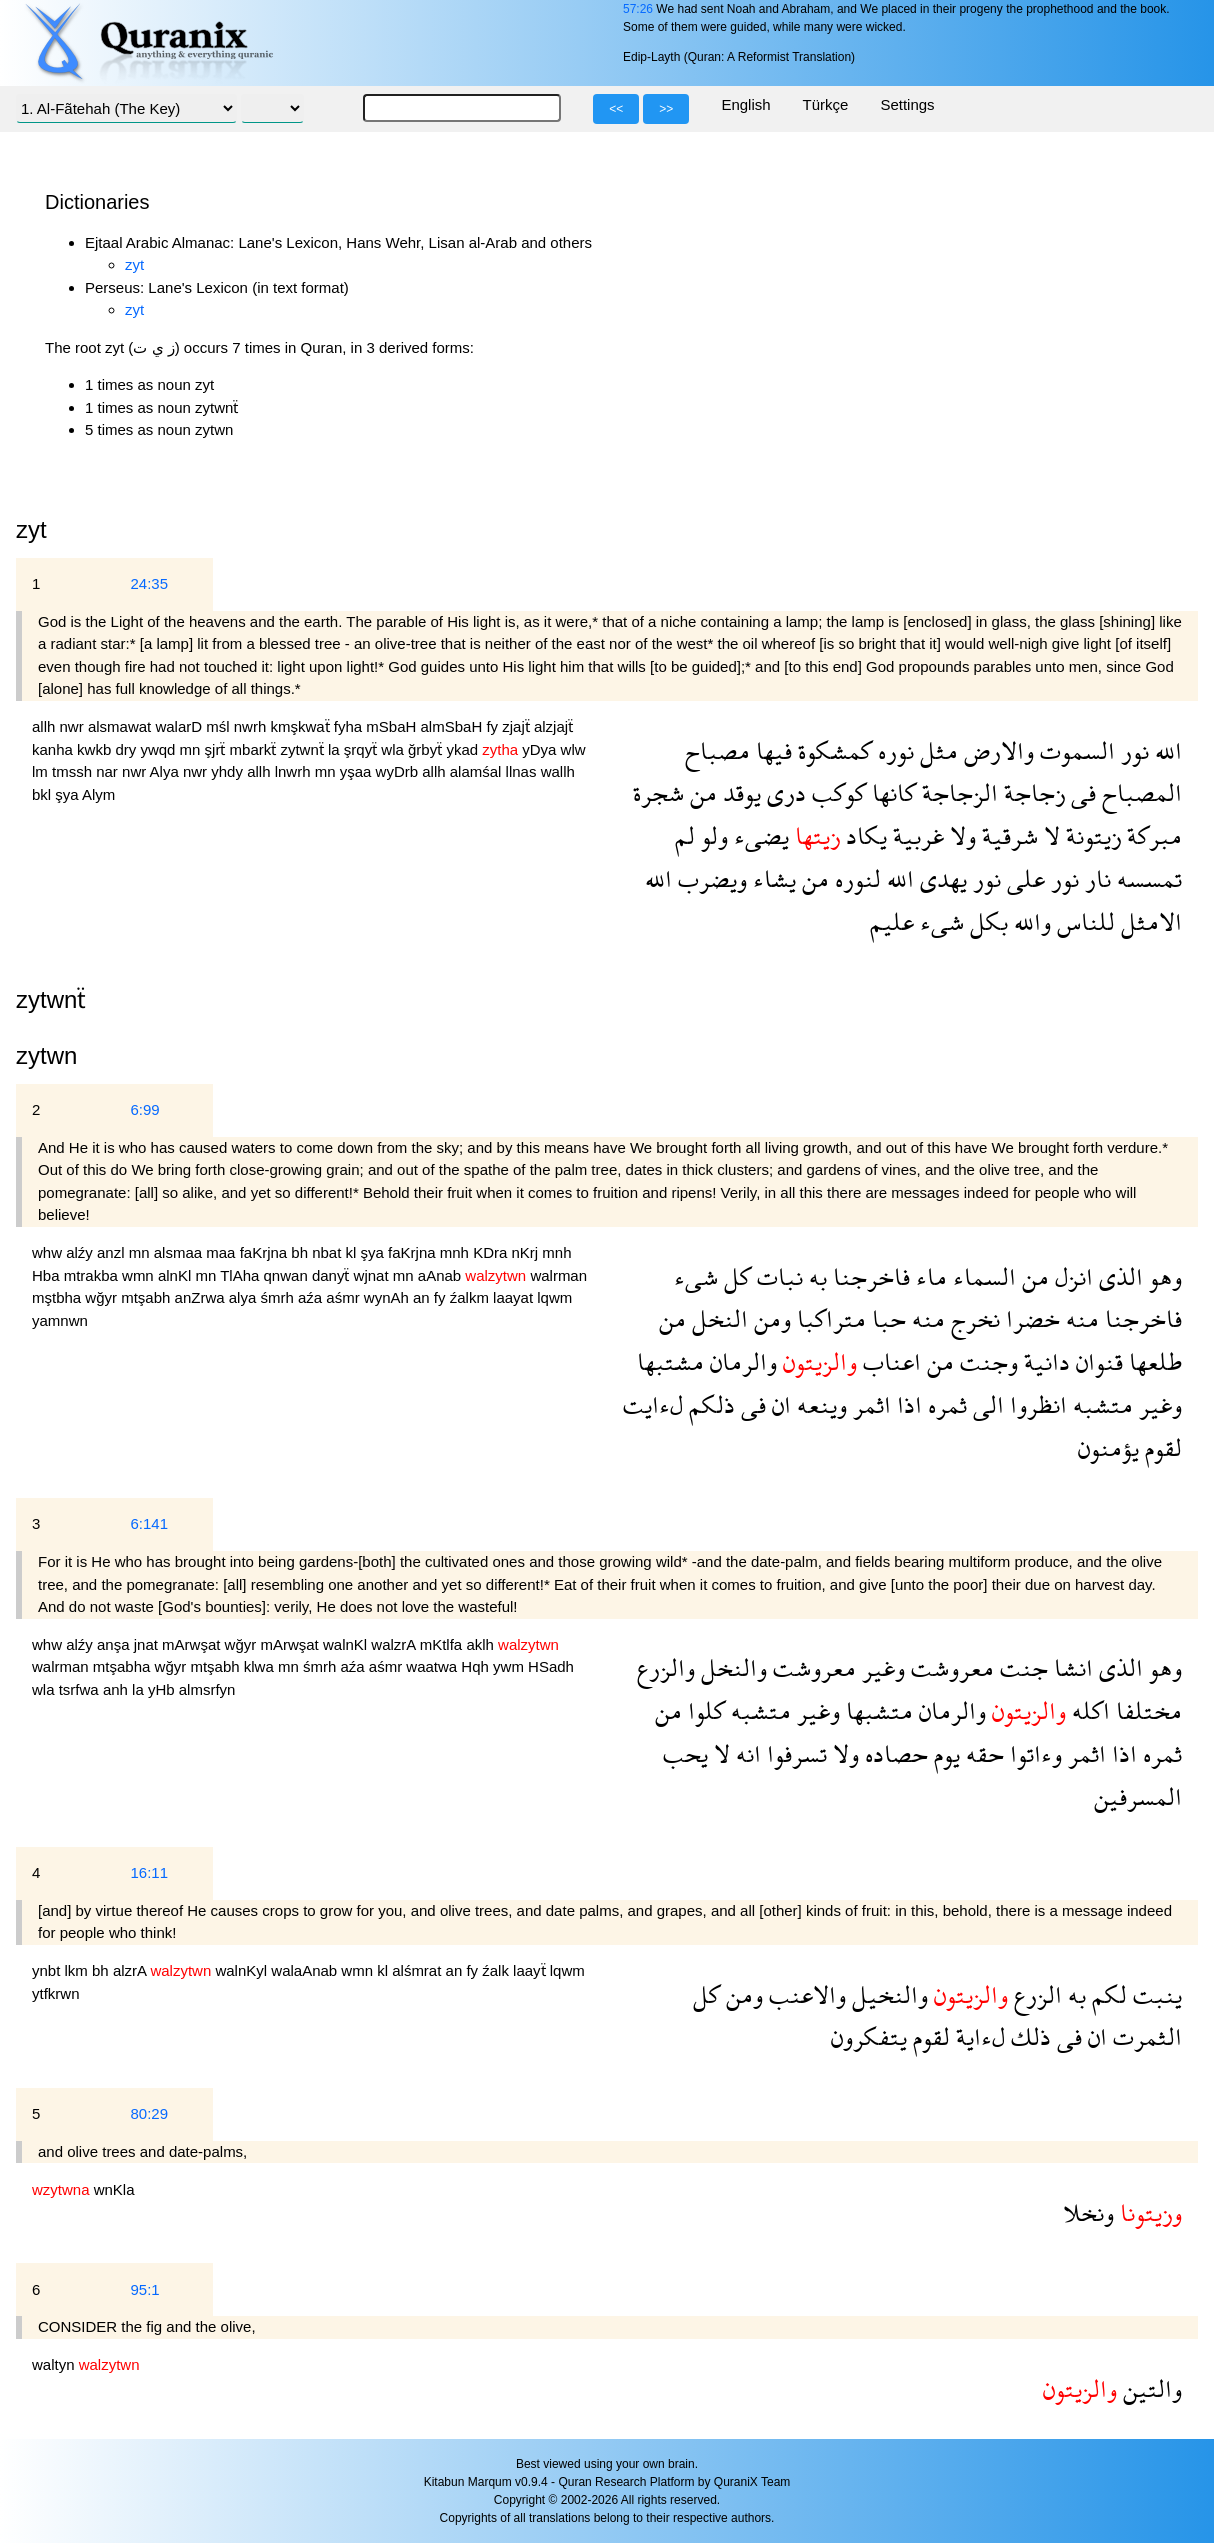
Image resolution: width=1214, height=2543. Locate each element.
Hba (48, 1275)
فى (1080, 792)
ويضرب (709, 878)
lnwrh (295, 771)
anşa (115, 1644)
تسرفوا (794, 1753)
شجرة (658, 792)
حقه (982, 1753)
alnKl (177, 1275)
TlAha (241, 1275)
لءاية (977, 2036)
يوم (944, 1753)
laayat (515, 1297)
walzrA (395, 1644)
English (745, 104)
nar (109, 771)
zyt (134, 264)
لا (1049, 835)
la (336, 749)
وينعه (819, 1404)
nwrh (252, 726)
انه (745, 1753)
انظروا (1035, 1404)
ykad (464, 749)
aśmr (345, 1297)
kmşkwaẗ (301, 726)
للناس (1083, 921)
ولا (960, 835)
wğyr (103, 1297)
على (1023, 878)
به (815, 1276)
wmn (140, 1275)
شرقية (1007, 835)
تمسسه (1146, 878)
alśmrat (418, 1970)
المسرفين (1138, 1796)
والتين (1149, 2388)
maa (222, 1252)
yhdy (229, 771)
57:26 (638, 9)
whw (49, 1252)
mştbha (58, 1297)
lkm (79, 1970)
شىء (939, 921)
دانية (1044, 1361)
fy (494, 726)
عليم (892, 921)
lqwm (554, 1297)
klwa (261, 1666)
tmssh (74, 771)
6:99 (144, 1109)
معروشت (949, 1667)
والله (1029, 921)
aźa (312, 1297)
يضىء (758, 835)
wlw (573, 749)
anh (117, 1689)
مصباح (717, 750)
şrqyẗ (363, 749)
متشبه (1100, 1404)
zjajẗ (518, 726)
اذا (906, 1404)
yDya (541, 749)
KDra (492, 1252)
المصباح (1139, 792)
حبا (886, 1318)
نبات (777, 1276)
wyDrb (399, 771)
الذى (1118, 1276)
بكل (986, 921)
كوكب (836, 792)
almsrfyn (207, 1689)
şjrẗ (217, 749)
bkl (43, 794)
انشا (1070, 1667)
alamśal (478, 771)
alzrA (132, 1970)
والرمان (740, 1361)
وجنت (986, 1361)
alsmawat (122, 726)
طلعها (1152, 1361)
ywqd (159, 749)
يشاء (771, 878)
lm (42, 771)
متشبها (876, 1710)
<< (616, 109)
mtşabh (147, 1297)
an (423, 1297)
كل (734, 1276)
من (700, 792)
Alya (166, 771)
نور (1132, 750)
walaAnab (306, 1970)
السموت (1074, 750)
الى (985, 1404)
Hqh (477, 1666)
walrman (558, 1275)
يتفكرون (869, 2036)
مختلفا (1146, 1710)
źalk (497, 1970)
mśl (220, 726)
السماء (981, 1276)
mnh (456, 1252)
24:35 (149, 583)
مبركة (1151, 835)
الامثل (1148, 921)
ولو (711, 835)
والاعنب (804, 1994)
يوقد (739, 792)
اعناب (889, 1361)
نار (1095, 878)
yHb (163, 1689)
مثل (936, 750)
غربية (915, 835)
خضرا (1030, 1318)
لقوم (1160, 1447)
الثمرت (1144, 2036)
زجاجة (1031, 792)
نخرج (972, 1318)
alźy (81, 1252)
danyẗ (333, 1275)
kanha (54, 749)
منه (1079, 1318)
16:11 (149, 1872)
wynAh (388, 1297)
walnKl (347, 1644)
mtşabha (124, 1666)
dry (127, 749)
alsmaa (180, 1252)
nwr (74, 726)
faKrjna (266, 1252)
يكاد (863, 835)
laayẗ (531, 1970)
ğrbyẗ (427, 749)
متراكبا (828, 1318)
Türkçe (826, 104)
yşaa (358, 771)
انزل (1071, 1276)
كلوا (703, 1710)
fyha (350, 726)
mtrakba (93, 1275)
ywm (510, 1666)
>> (666, 109)
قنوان (1096, 1361)
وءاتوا (1033, 1753)
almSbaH (454, 726)
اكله (1088, 1710)
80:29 (149, 2113)
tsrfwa (81, 1689)
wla (394, 749)
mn (192, 749)
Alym (98, 794)
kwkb (96, 749)
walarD (180, 726)
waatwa (433, 1666)
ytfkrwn (56, 1993)
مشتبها (670, 1361)
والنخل (731, 1667)
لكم (1106, 1994)
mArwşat (193, 1644)
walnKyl (243, 1970)
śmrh (279, 1297)
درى (783, 792)
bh (301, 1252)
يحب (685, 1753)
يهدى (940, 878)
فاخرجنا (868, 1276)
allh (46, 726)
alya (245, 1297)
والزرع (666, 1667)
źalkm (471, 1297)
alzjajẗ (553, 726)
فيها (771, 750)
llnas (523, 771)
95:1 (144, 2289)
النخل (717, 1318)
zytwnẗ (304, 749)
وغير (1157, 1404)
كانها (891, 792)
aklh (482, 1644)
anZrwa (202, 1297)
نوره (893, 750)
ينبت (1154, 1994)
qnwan (288, 1275)
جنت (1021, 1667)
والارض (996, 750)
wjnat (373, 1275)
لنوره (855, 878)
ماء (928, 1276)
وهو (1162, 1276)
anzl (113, 1252)
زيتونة (1090, 835)
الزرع (1035, 1994)
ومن (769, 1318)
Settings (907, 104)
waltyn (55, 2364)
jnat (148, 1644)
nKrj (526, 1252)
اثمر (869, 1404)
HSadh (551, 1666)
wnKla (114, 2189)
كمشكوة (832, 750)
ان (778, 1404)
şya (68, 794)
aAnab (442, 1275)
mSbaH (393, 726)
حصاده (893, 1753)
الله (1165, 750)
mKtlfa (443, 1644)
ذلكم (709, 1404)
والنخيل (887, 1994)
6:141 (149, 1523)
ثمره (944, 1404)
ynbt (48, 1970)
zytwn (46, 1055)
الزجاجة (957, 792)
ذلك (1028, 2036)
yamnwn (60, 1320)
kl (353, 1252)
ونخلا (1088, 2212)
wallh (558, 771)
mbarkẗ (255, 749)
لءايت (653, 1404)
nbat (328, 1252)
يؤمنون (1108, 1447)
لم (685, 835)
